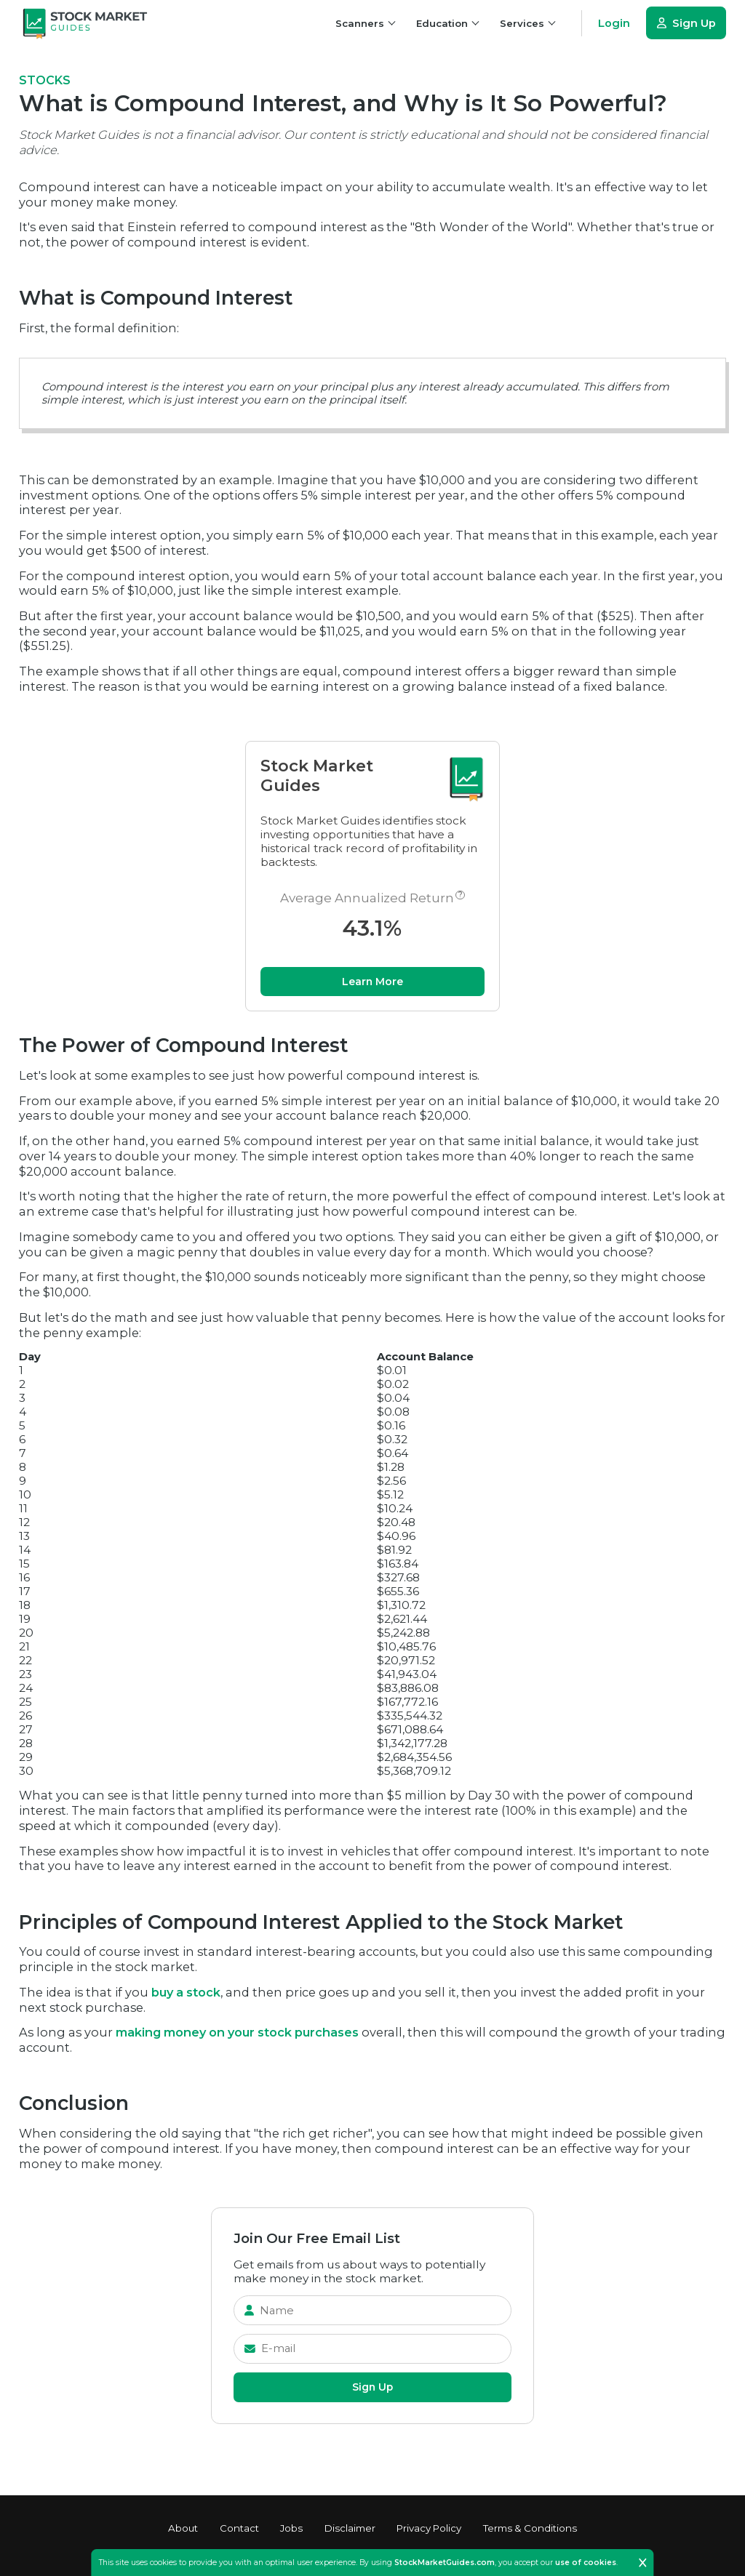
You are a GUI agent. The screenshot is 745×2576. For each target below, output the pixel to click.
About (183, 2528)
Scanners (365, 23)
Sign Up (686, 23)
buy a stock (185, 1996)
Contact (239, 2528)
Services (528, 23)
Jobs (291, 2528)
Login (614, 23)
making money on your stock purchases (237, 2036)
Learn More (372, 983)
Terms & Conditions (530, 2528)
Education (447, 23)
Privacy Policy (429, 2528)
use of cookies (585, 2562)
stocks (45, 80)
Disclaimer (349, 2528)
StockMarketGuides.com (444, 2562)
